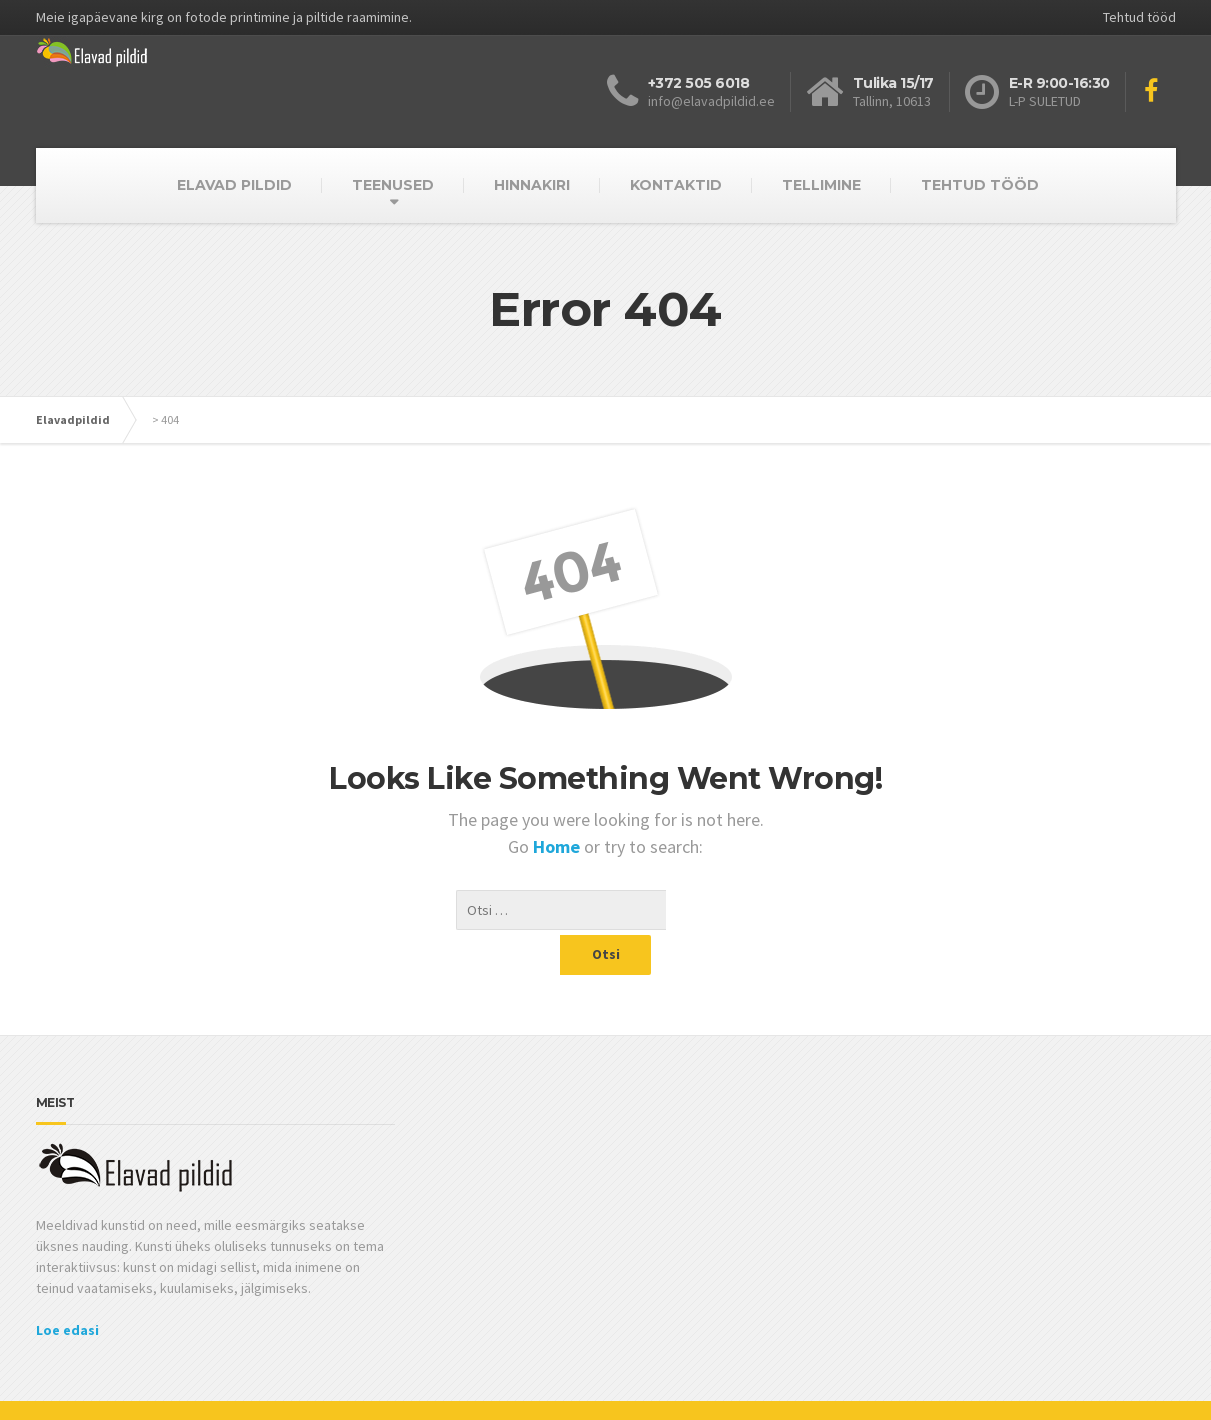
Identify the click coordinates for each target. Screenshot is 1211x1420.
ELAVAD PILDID (234, 185)
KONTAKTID (676, 185)
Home (558, 846)
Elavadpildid (73, 419)
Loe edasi (67, 1290)
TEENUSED (393, 185)
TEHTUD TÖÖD (980, 185)
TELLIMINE (821, 185)
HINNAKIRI (532, 185)
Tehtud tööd (1139, 17)
